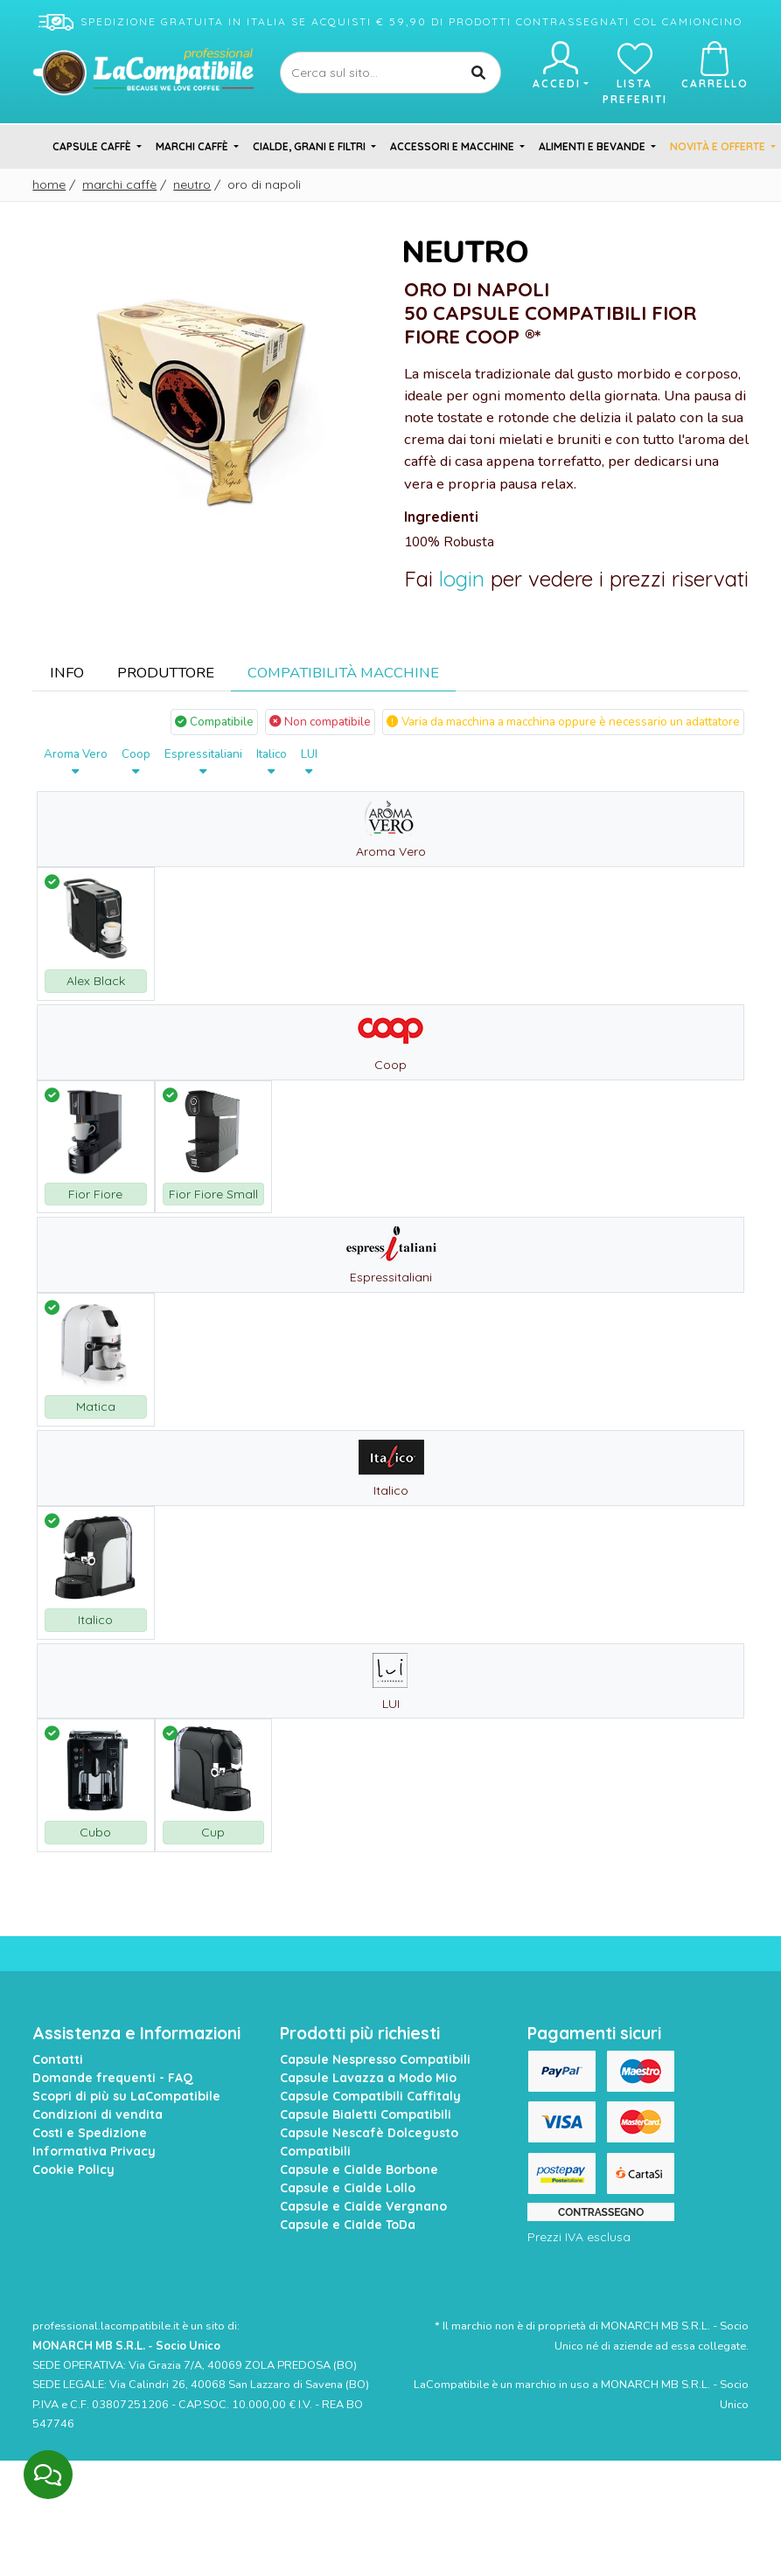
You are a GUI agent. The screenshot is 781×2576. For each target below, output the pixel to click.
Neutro (192, 184)
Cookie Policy (73, 2169)
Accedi (560, 65)
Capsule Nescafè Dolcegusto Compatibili (369, 2142)
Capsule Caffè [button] (93, 146)
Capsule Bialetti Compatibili (365, 2114)
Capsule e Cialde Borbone (359, 2169)
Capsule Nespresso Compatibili (375, 2059)
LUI (309, 762)
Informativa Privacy (94, 2151)
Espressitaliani (203, 762)
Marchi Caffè (119, 184)
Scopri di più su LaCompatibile (126, 2096)
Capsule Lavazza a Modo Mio (368, 2078)
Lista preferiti (635, 73)
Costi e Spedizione (89, 2133)
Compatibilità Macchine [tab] (343, 673)
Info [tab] (67, 673)
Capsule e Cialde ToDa (347, 2224)
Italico (271, 762)
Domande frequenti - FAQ (112, 2078)
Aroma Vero (76, 762)
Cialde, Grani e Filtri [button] (310, 146)
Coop (136, 762)
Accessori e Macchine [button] (453, 146)
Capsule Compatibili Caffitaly (370, 2096)
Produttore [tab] (165, 673)
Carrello (715, 65)
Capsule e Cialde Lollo (347, 2188)
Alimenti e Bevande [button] (593, 146)
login (462, 579)
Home (49, 184)
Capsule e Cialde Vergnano (363, 2206)
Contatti (57, 2059)
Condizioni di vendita (97, 2114)
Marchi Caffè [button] (193, 146)
